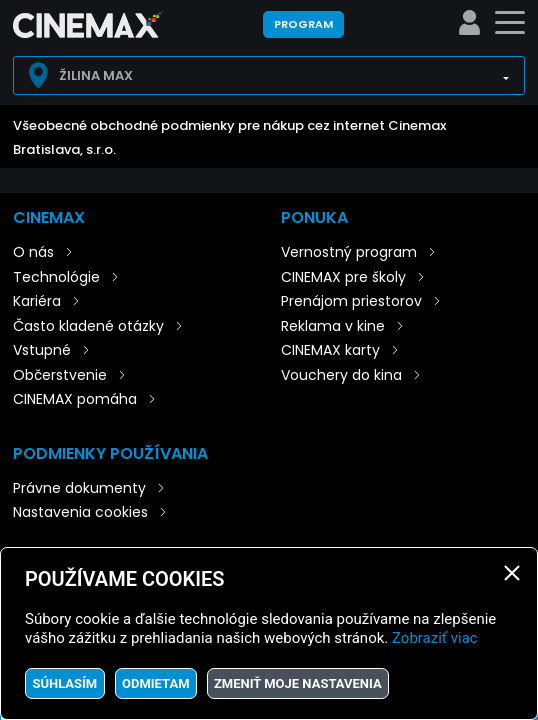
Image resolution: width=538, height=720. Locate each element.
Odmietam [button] (156, 683)
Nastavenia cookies (80, 512)
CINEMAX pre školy (343, 277)
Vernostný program (349, 252)
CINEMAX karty (330, 350)
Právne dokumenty (79, 488)
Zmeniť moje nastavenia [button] (298, 683)
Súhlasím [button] (64, 683)
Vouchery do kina (341, 375)
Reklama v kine (333, 326)
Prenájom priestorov (351, 301)
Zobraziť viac (435, 638)
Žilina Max (96, 75)
